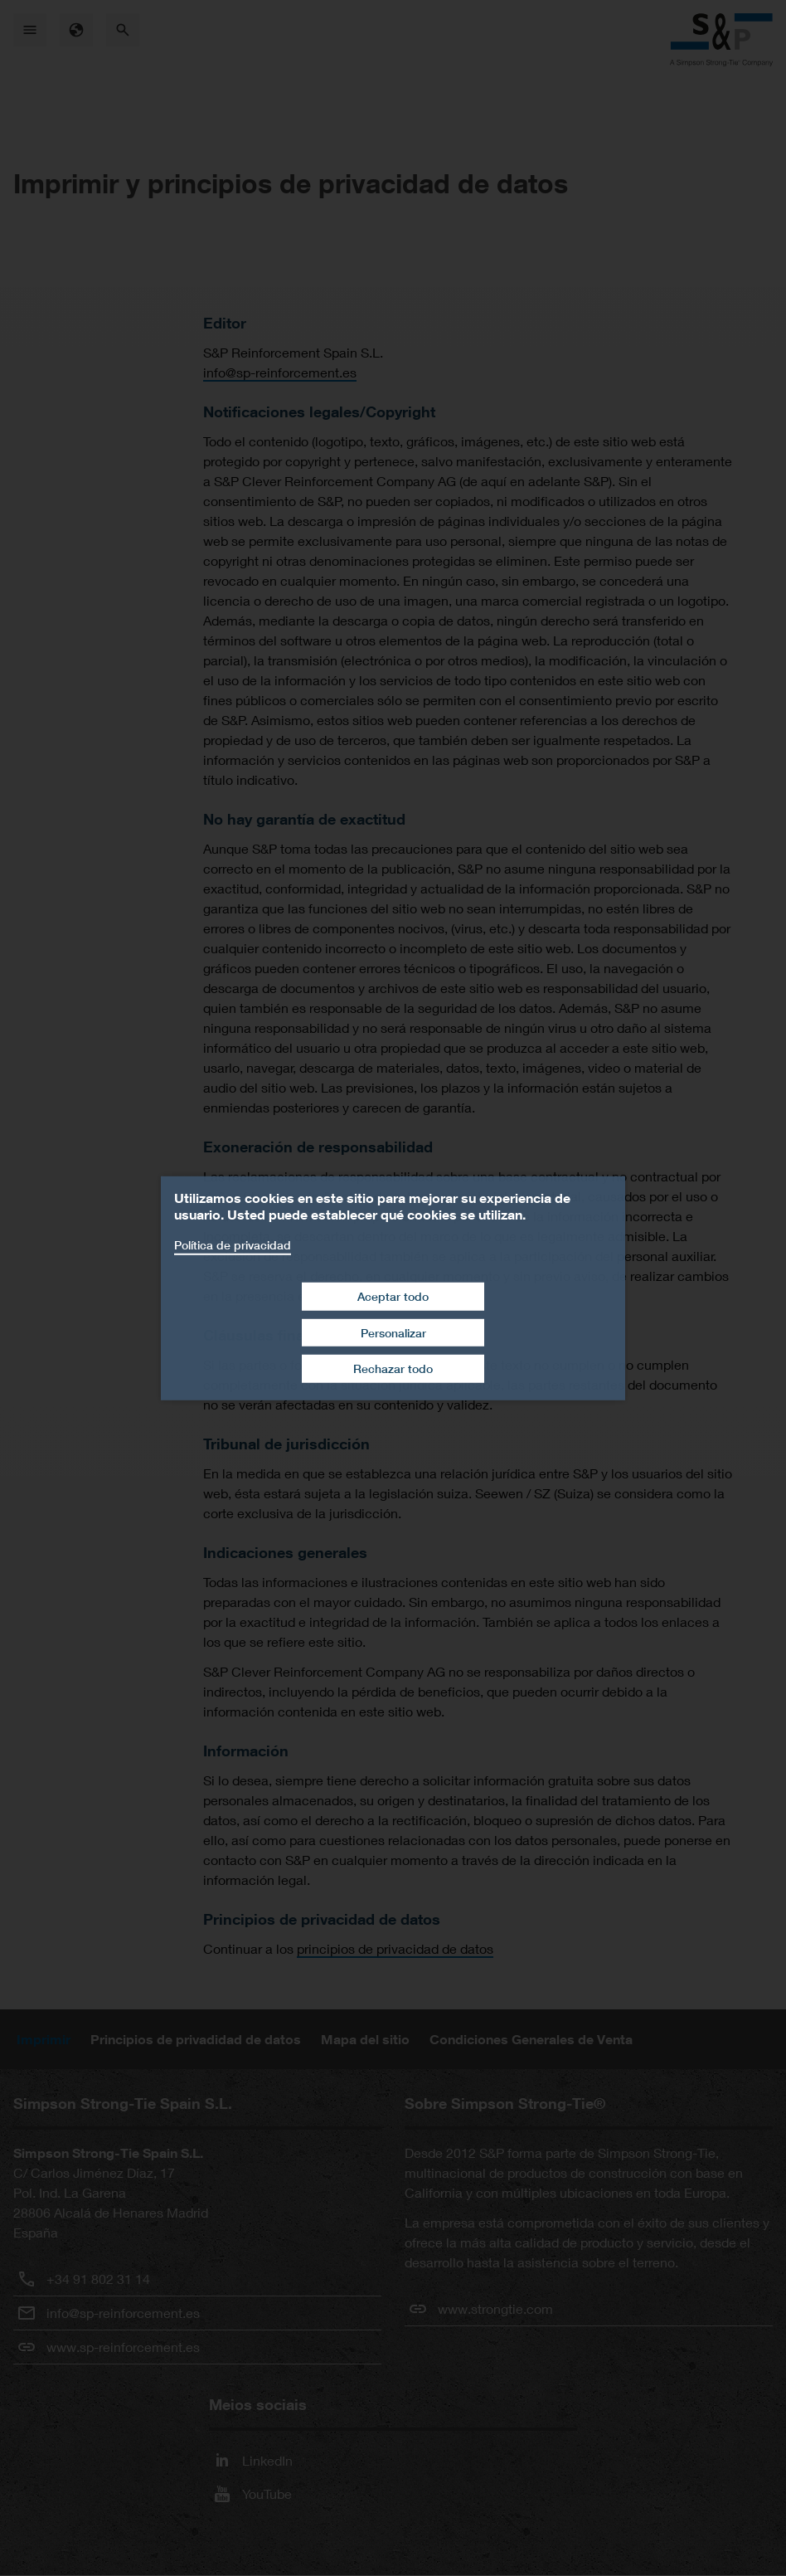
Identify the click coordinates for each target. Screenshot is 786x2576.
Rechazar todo (393, 1368)
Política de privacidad (232, 1244)
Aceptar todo (393, 1296)
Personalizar (393, 1333)
